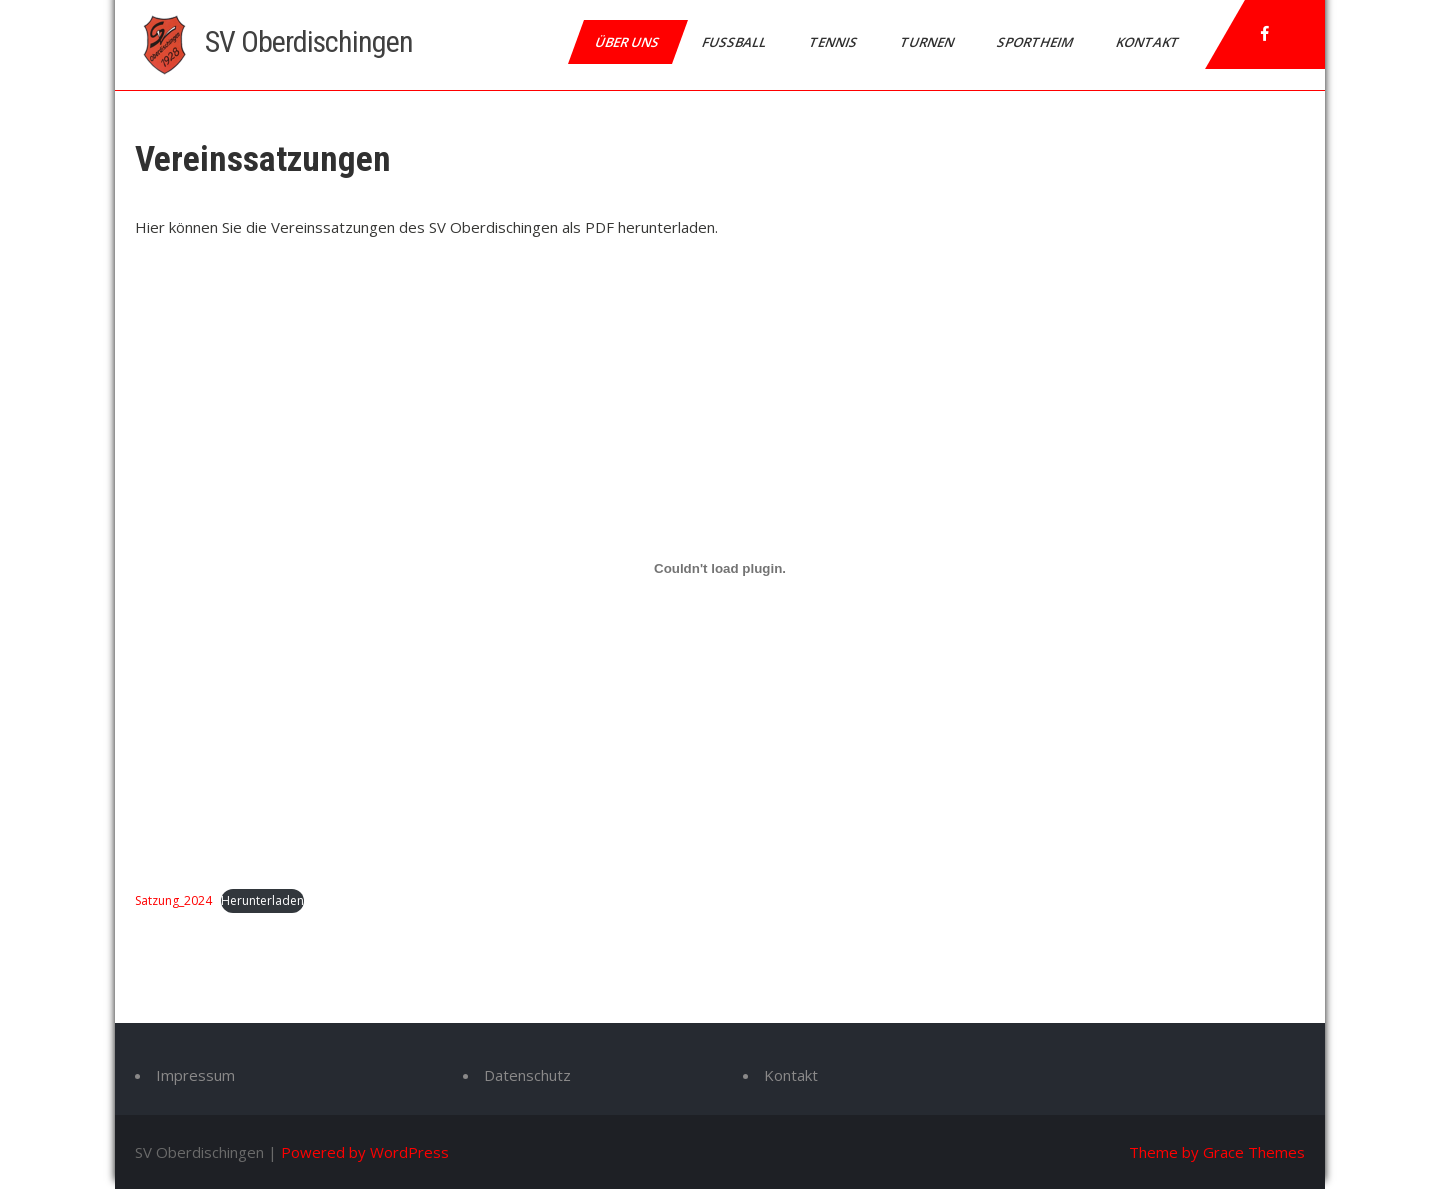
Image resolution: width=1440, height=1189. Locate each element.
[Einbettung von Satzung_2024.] (720, 569)
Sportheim (1036, 42)
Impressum (195, 1075)
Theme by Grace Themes (1217, 1152)
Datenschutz (527, 1075)
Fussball (735, 42)
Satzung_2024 (173, 900)
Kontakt (1149, 42)
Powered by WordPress (365, 1152)
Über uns (628, 42)
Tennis (834, 42)
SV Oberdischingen (309, 41)
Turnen (928, 42)
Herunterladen (262, 900)
